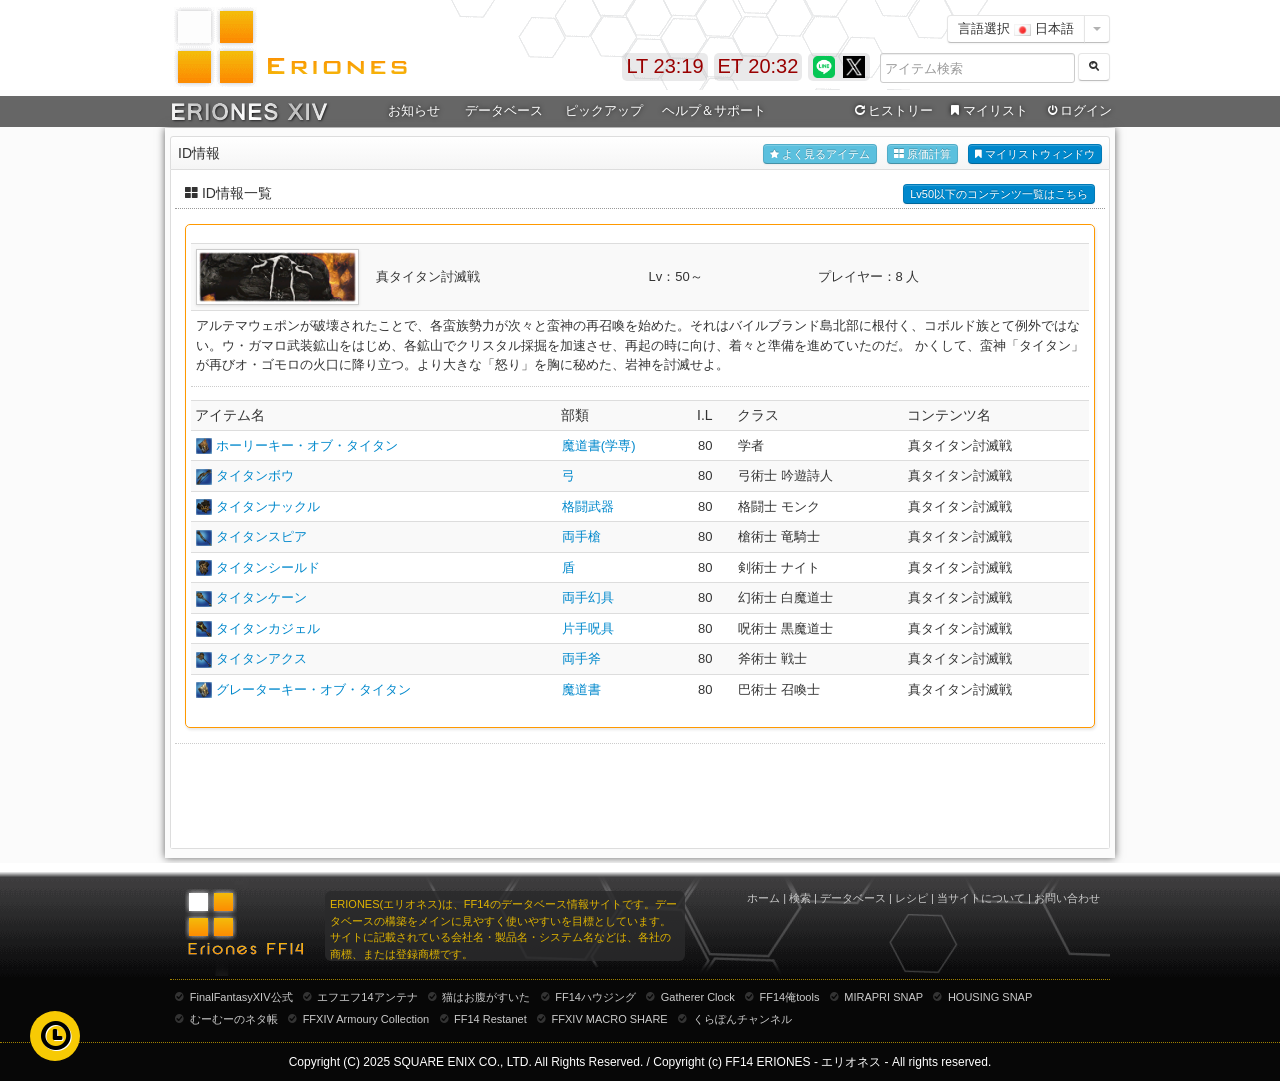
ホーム (763, 898)
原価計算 (922, 154)
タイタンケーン (261, 597)
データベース (504, 110)
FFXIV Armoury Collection (366, 1019)
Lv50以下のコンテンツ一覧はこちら (999, 194)
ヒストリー (891, 111)
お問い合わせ (1067, 898)
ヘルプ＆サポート (714, 110)
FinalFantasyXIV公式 (241, 997)
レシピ (911, 898)
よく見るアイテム (820, 154)
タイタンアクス (261, 658)
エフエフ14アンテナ (367, 997)
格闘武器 (588, 506)
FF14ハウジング (595, 997)
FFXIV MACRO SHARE (610, 1019)
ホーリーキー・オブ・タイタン (307, 445)
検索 (800, 898)
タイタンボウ (255, 475)
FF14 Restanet (490, 1019)
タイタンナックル (268, 506)
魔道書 (581, 689)
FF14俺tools (790, 997)
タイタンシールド (268, 567)
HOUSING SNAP (990, 997)
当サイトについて (981, 898)
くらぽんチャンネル (742, 1019)
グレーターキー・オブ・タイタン (313, 689)
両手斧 (581, 658)
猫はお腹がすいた (486, 997)
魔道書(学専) (599, 445)
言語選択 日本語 (1016, 28)
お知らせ (414, 110)
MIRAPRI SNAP (883, 997)
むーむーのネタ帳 (234, 1019)
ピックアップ (604, 110)
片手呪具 (588, 628)
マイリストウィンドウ (1035, 154)
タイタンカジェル (268, 628)
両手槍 (581, 536)
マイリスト (986, 111)
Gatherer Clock (698, 997)
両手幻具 (588, 597)
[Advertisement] (640, 794)
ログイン (1078, 111)
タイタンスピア (261, 536)
